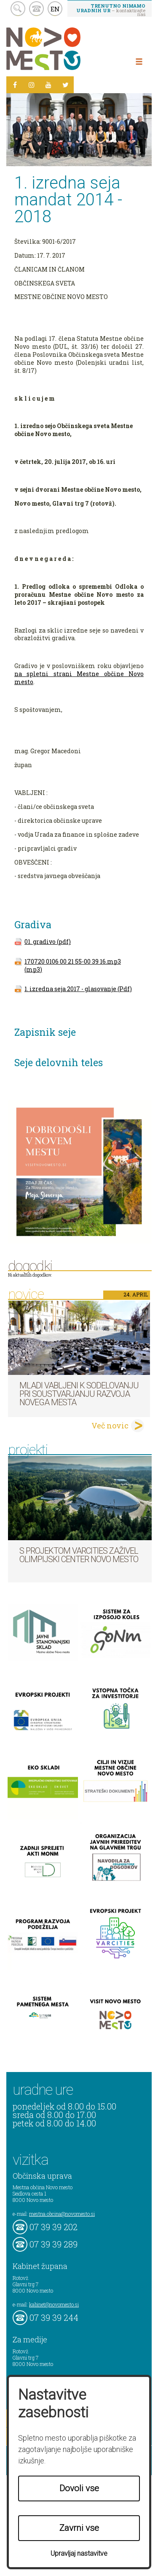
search (18, 8)
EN (55, 9)
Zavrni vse (79, 2528)
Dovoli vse (79, 2488)
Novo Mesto (63, 48)
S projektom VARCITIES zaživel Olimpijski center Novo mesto (78, 1555)
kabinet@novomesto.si (54, 2304)
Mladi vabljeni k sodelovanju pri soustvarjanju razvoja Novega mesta (79, 1393)
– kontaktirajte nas (110, 10)
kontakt (36, 8)
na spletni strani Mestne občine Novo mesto (79, 678)
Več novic (110, 1425)
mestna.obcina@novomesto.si (62, 2213)
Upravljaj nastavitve (79, 2553)
